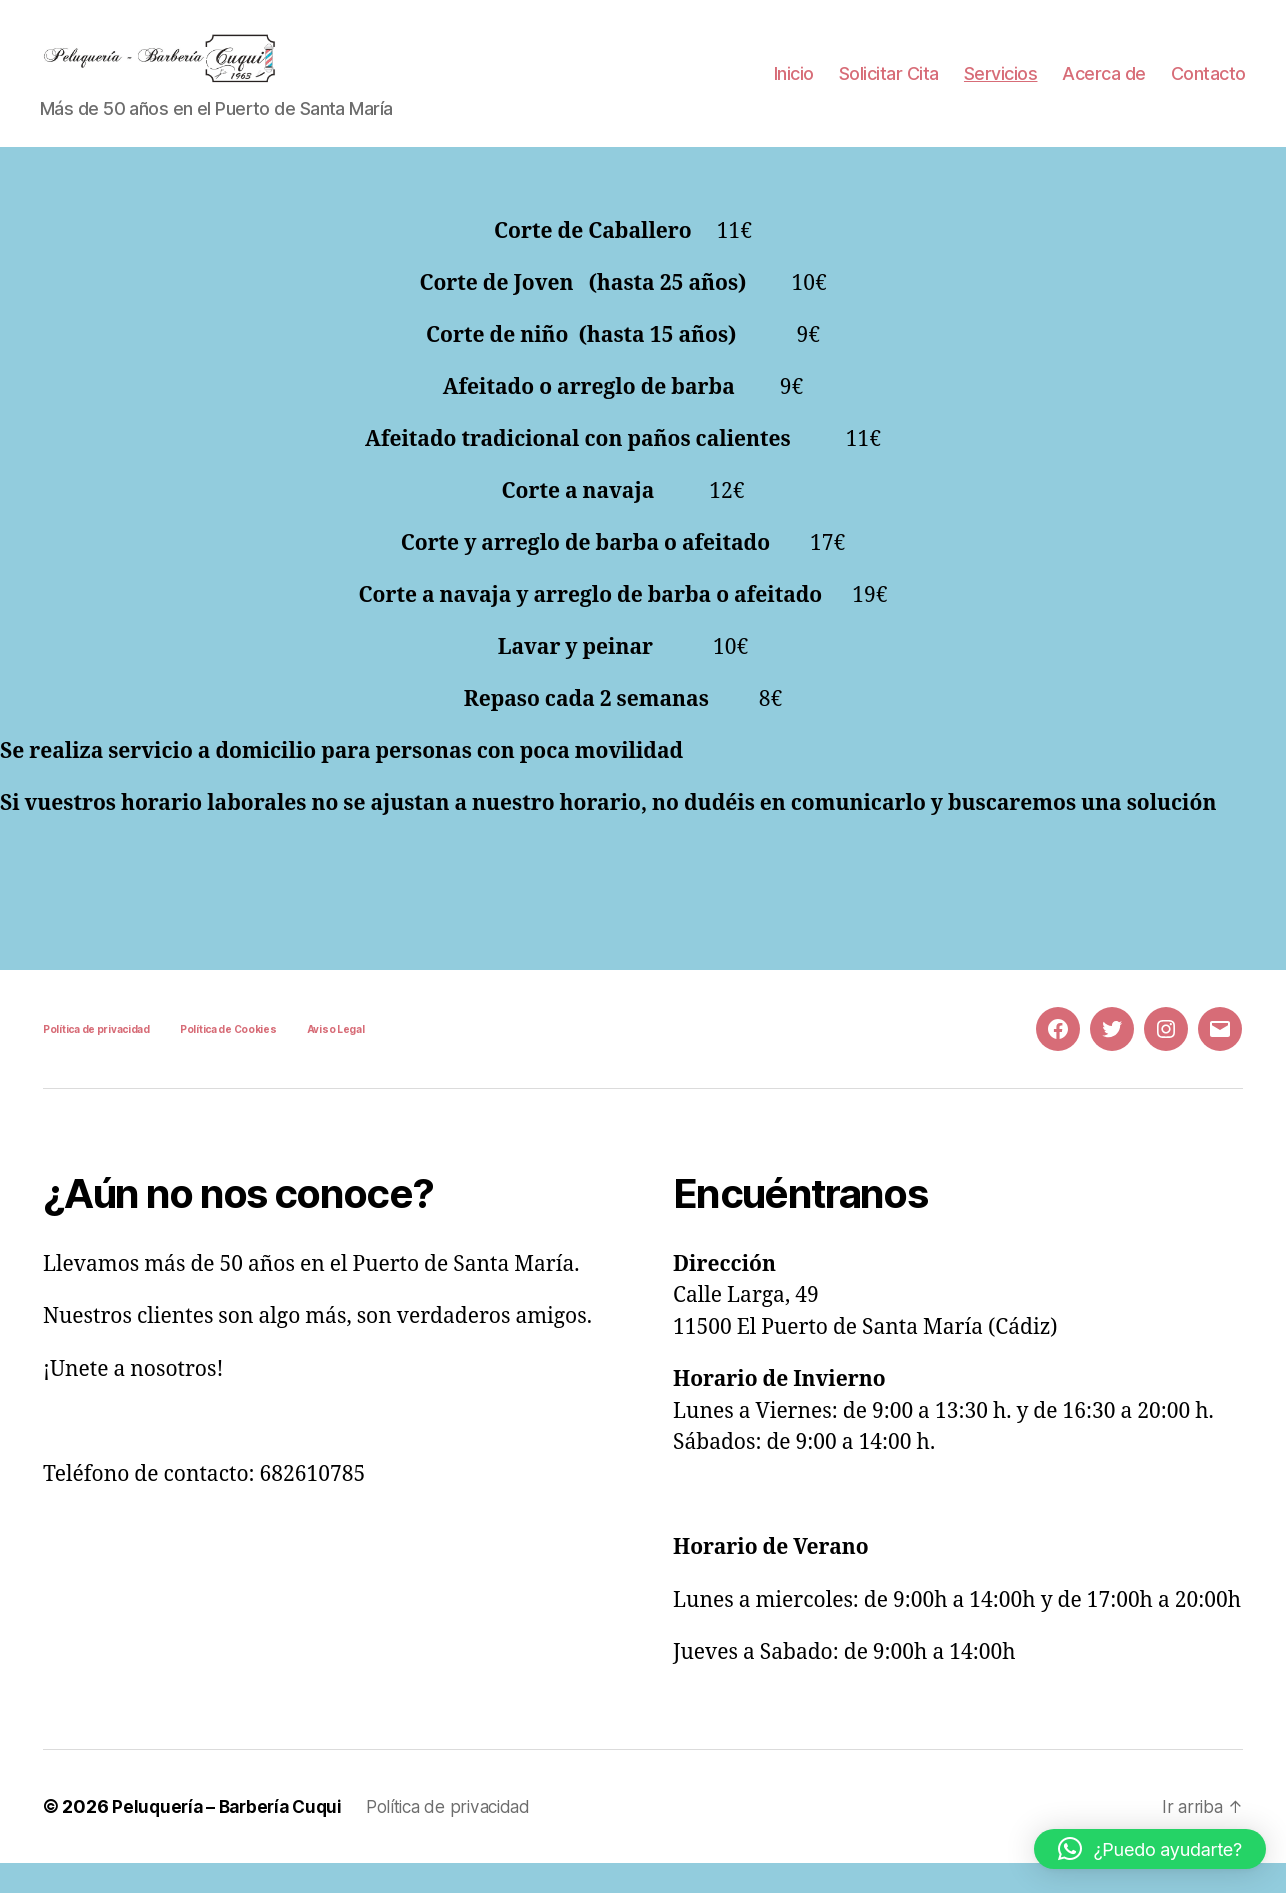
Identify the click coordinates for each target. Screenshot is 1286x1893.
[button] (1150, 1849)
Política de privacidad (96, 1059)
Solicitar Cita (889, 88)
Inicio (794, 88)
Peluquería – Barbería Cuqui (232, 1836)
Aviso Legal (336, 1059)
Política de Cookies (228, 1059)
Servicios (1001, 88)
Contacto (1208, 88)
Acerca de (1104, 88)
